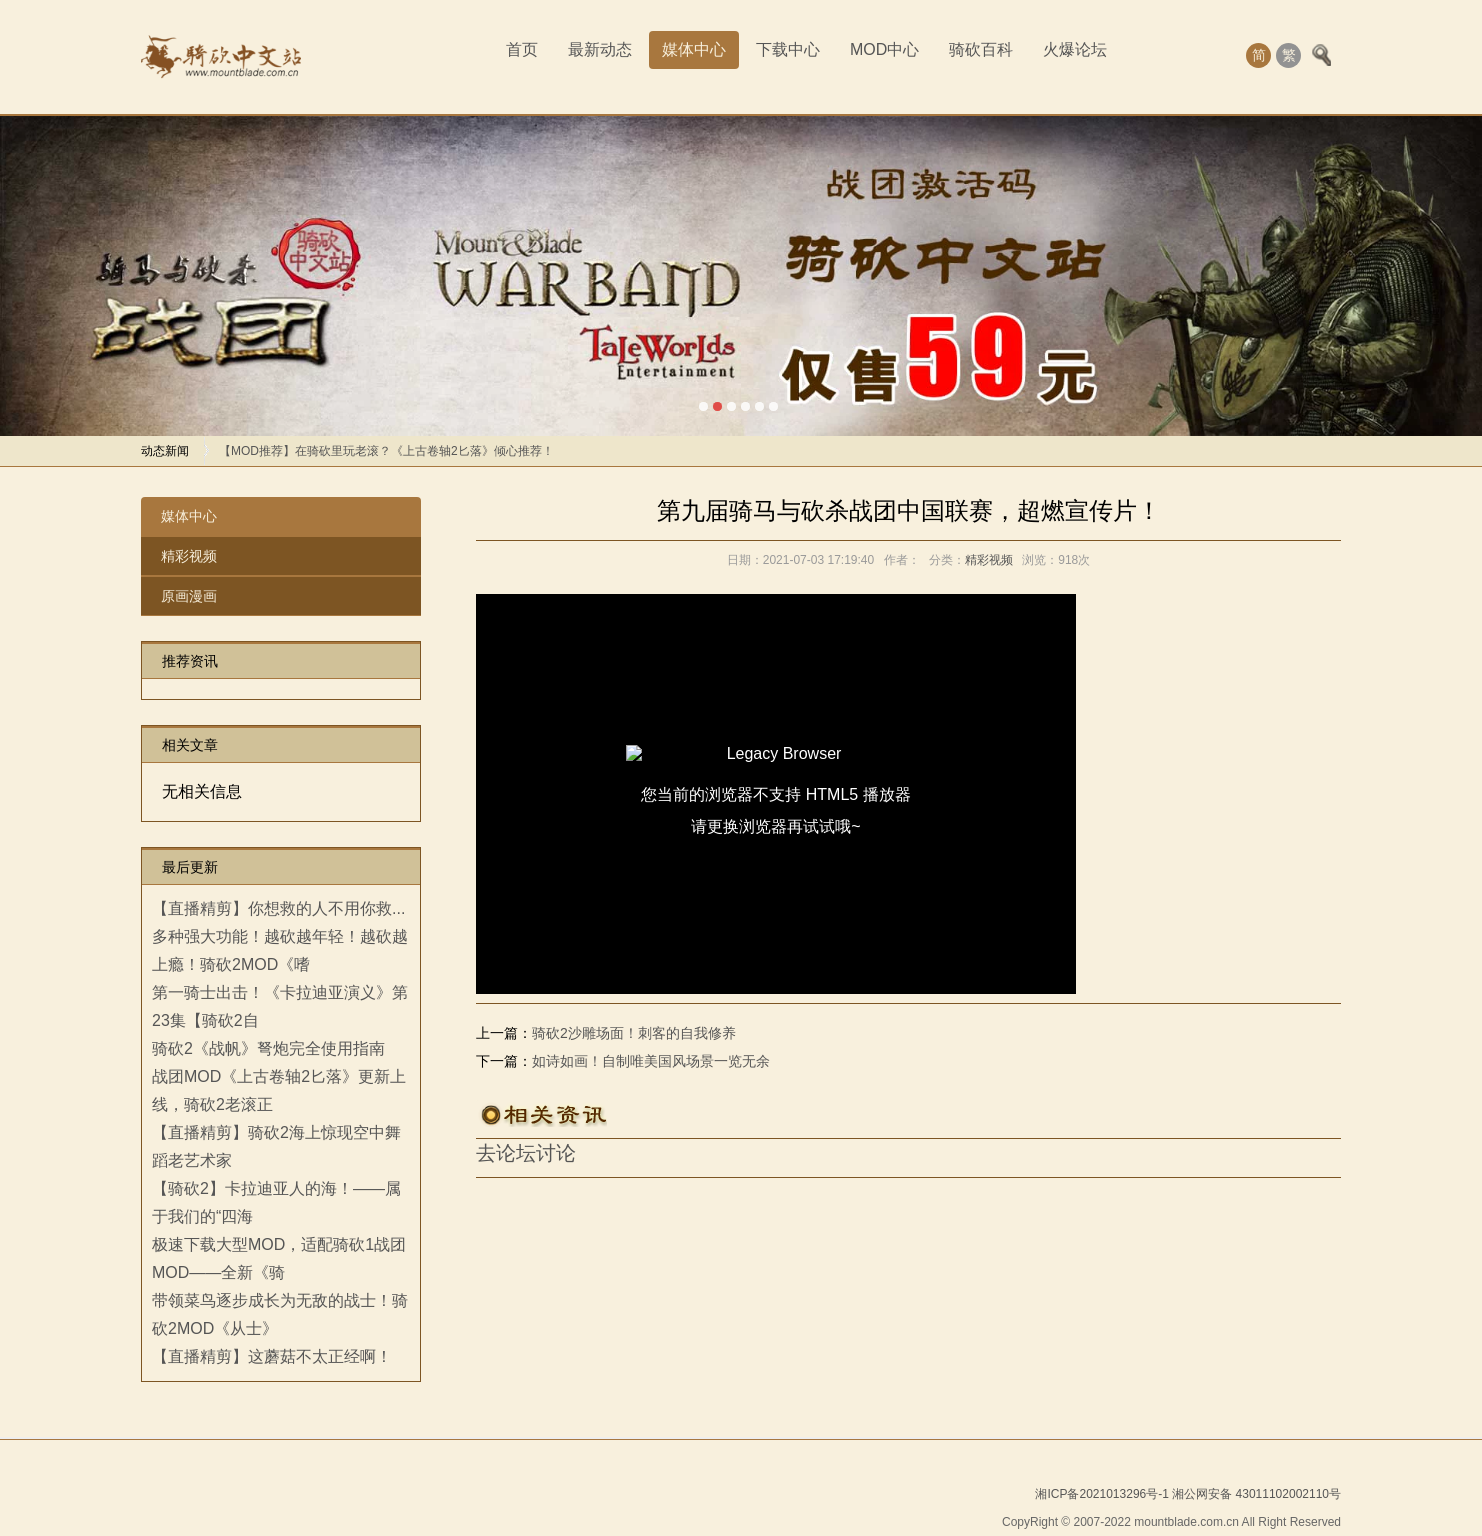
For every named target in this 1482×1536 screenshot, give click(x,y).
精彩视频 (189, 556)
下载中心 (788, 49)
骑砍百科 (981, 49)
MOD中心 (884, 49)
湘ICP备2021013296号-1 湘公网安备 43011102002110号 (1188, 1494)
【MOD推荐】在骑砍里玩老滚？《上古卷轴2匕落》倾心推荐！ (386, 451)
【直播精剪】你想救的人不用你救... (278, 908)
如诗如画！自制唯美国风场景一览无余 (651, 1061)
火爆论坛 (1075, 49)
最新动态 (600, 49)
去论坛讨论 (526, 1153)
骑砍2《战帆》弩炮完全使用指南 (268, 1048)
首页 (522, 49)
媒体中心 (694, 49)
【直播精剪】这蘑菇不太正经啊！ (272, 1356)
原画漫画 (189, 596)
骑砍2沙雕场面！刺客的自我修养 (634, 1033)
